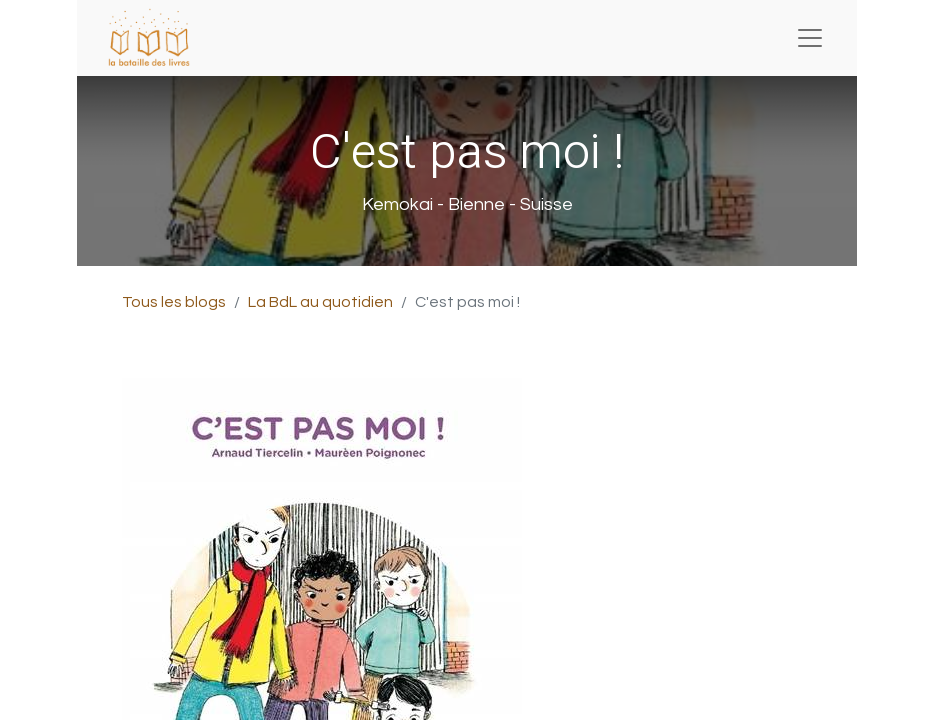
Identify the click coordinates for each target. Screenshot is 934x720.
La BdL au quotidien (320, 302)
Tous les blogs (174, 302)
